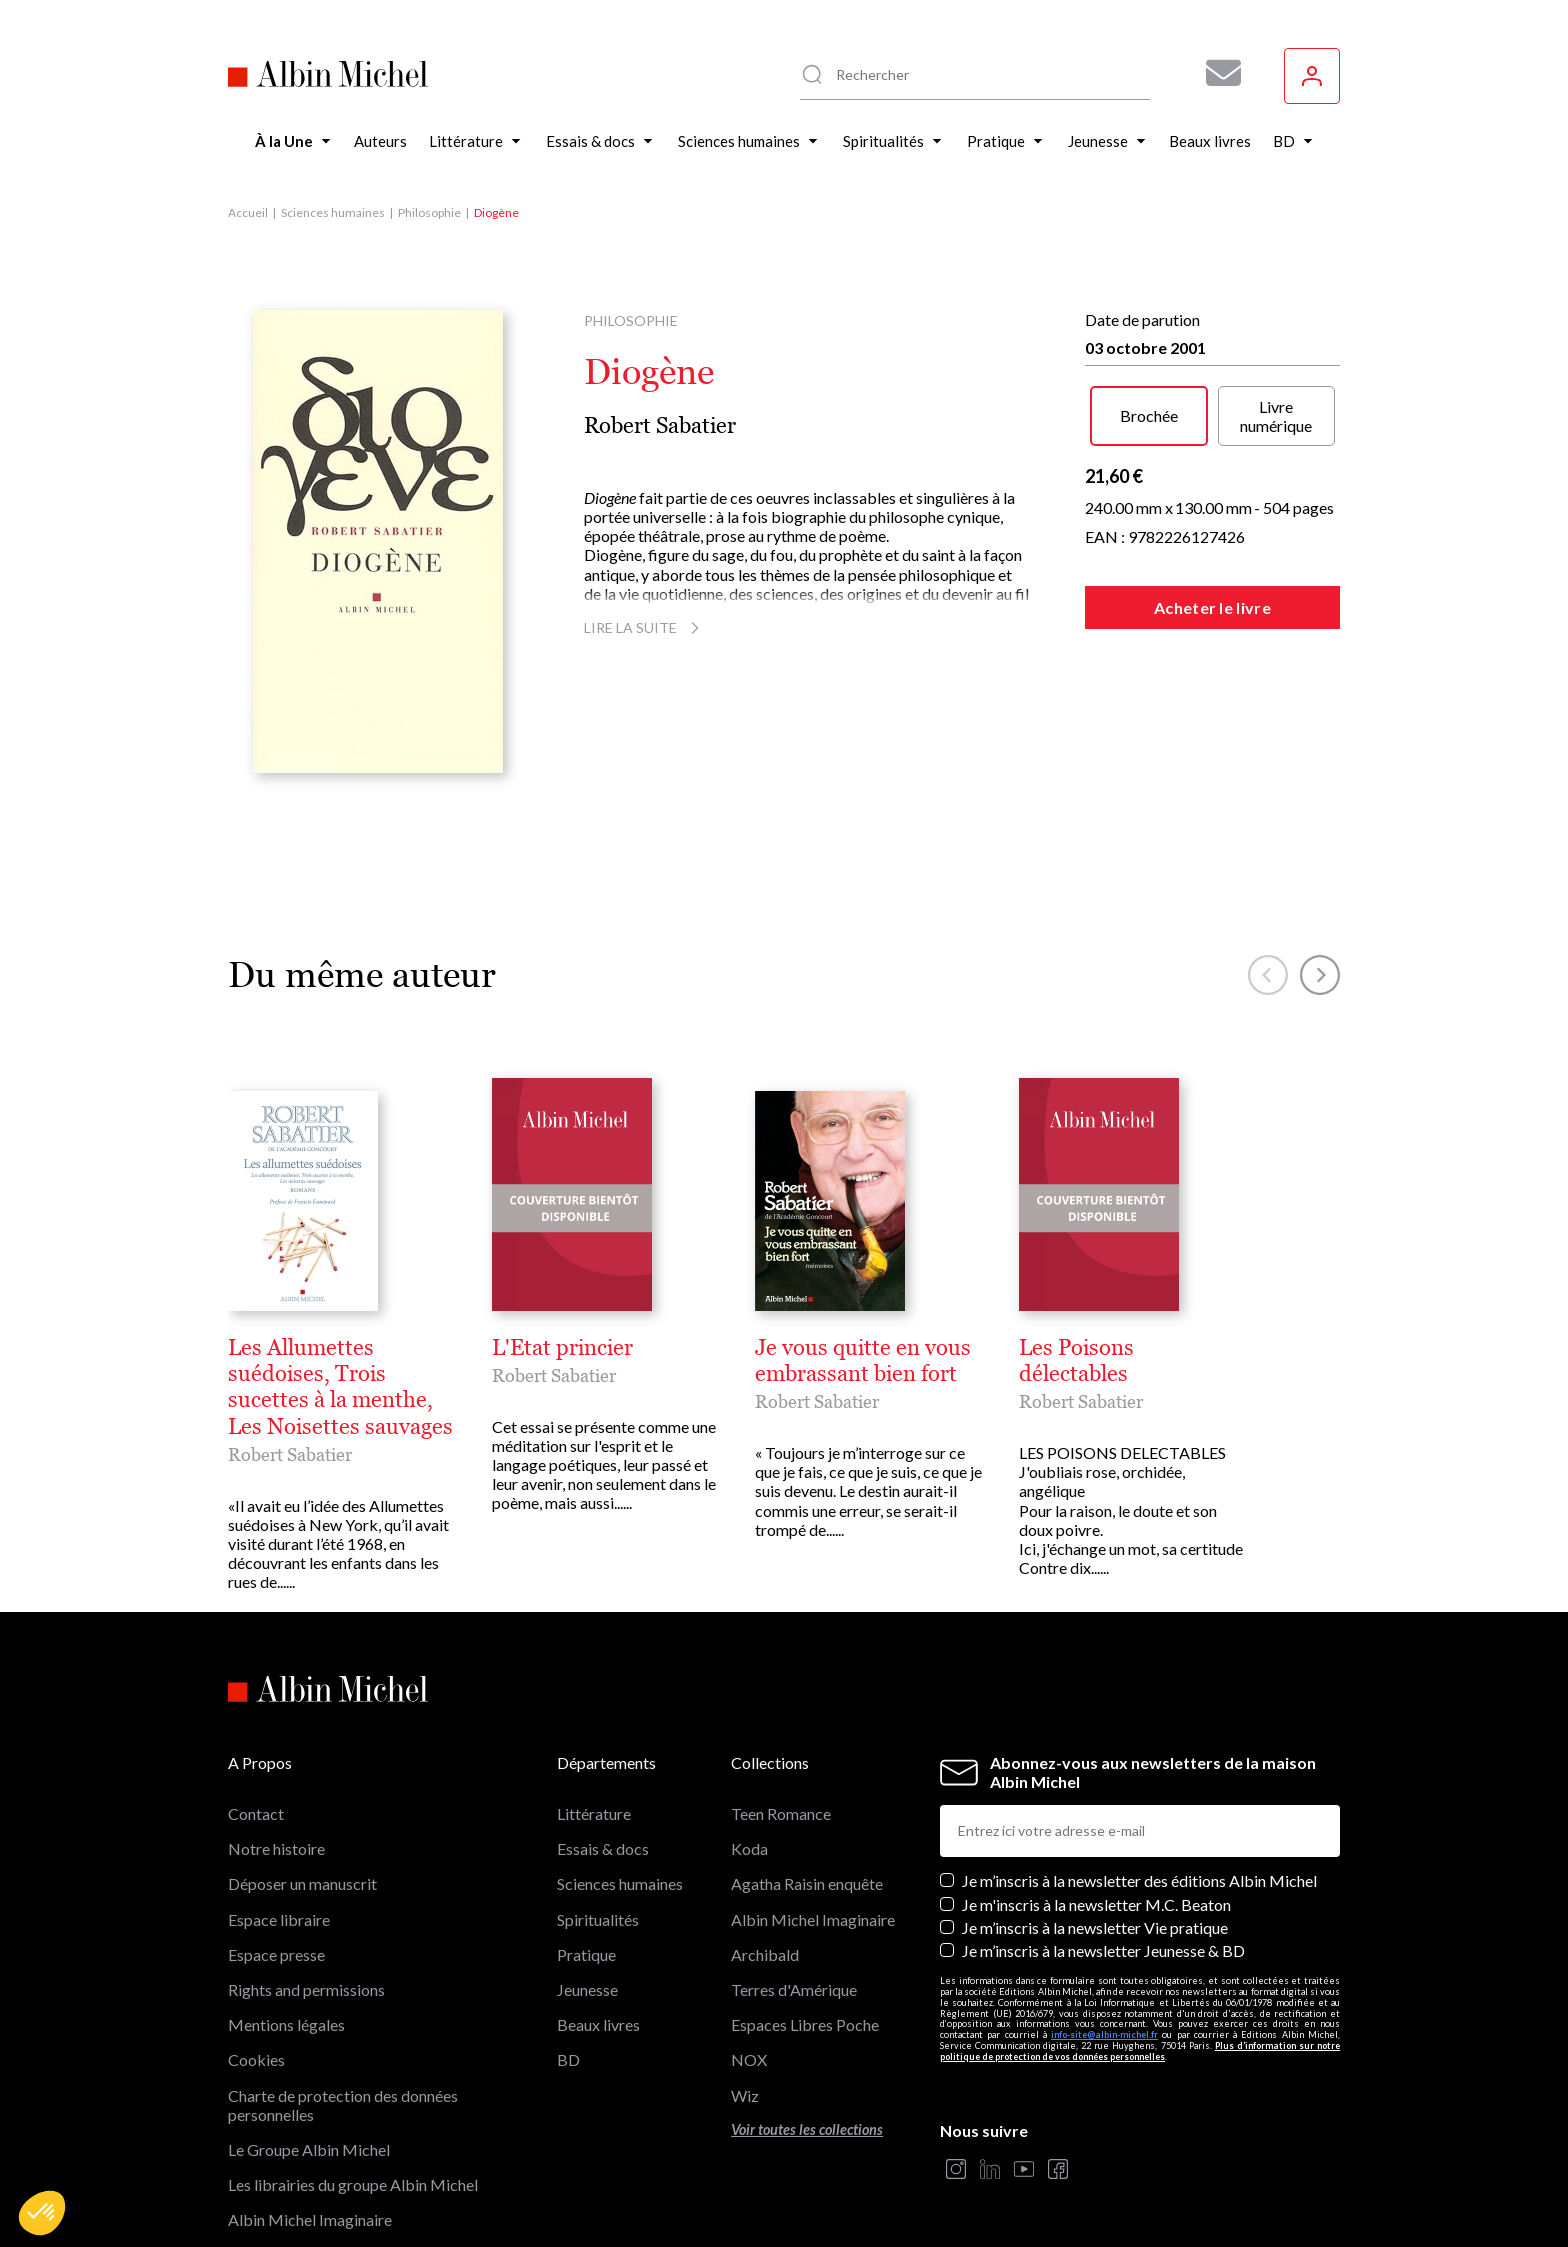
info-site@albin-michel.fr (1104, 2034)
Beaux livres (598, 2024)
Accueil (248, 212)
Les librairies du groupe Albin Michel (353, 2184)
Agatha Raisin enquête (807, 1883)
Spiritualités (598, 1919)
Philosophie (429, 212)
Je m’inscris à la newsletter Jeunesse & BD (1103, 1950)
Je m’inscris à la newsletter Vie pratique (1095, 1927)
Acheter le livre (1212, 607)
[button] (42, 2213)
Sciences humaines (333, 212)
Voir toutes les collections (807, 2129)
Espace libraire (279, 1919)
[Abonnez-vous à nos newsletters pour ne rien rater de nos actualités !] (1216, 73)
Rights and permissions (306, 1989)
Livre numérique (1276, 416)
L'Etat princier (562, 1348)
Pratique (586, 1954)
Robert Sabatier (660, 425)
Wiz (745, 2095)
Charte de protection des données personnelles (343, 2105)
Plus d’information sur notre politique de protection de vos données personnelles (1140, 2051)
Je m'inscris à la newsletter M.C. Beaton (1096, 1904)
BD (568, 2059)
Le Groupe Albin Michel (309, 2149)
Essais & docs (603, 1848)
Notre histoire (276, 1848)
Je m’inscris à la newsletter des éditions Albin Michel (1139, 1880)
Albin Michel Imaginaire (310, 2219)
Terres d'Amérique (794, 1989)
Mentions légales (286, 2024)
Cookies (256, 2059)
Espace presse (276, 1954)
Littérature (594, 1813)
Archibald (765, 1954)
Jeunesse (587, 1989)
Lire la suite (644, 627)
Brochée (1149, 415)
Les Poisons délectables (1076, 1361)
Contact (256, 1813)
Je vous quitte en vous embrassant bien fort (863, 1361)
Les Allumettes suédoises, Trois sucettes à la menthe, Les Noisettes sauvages (340, 1387)
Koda (749, 1848)
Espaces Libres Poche (805, 2024)
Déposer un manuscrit (302, 1883)
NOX (749, 2059)
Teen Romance (781, 1813)
